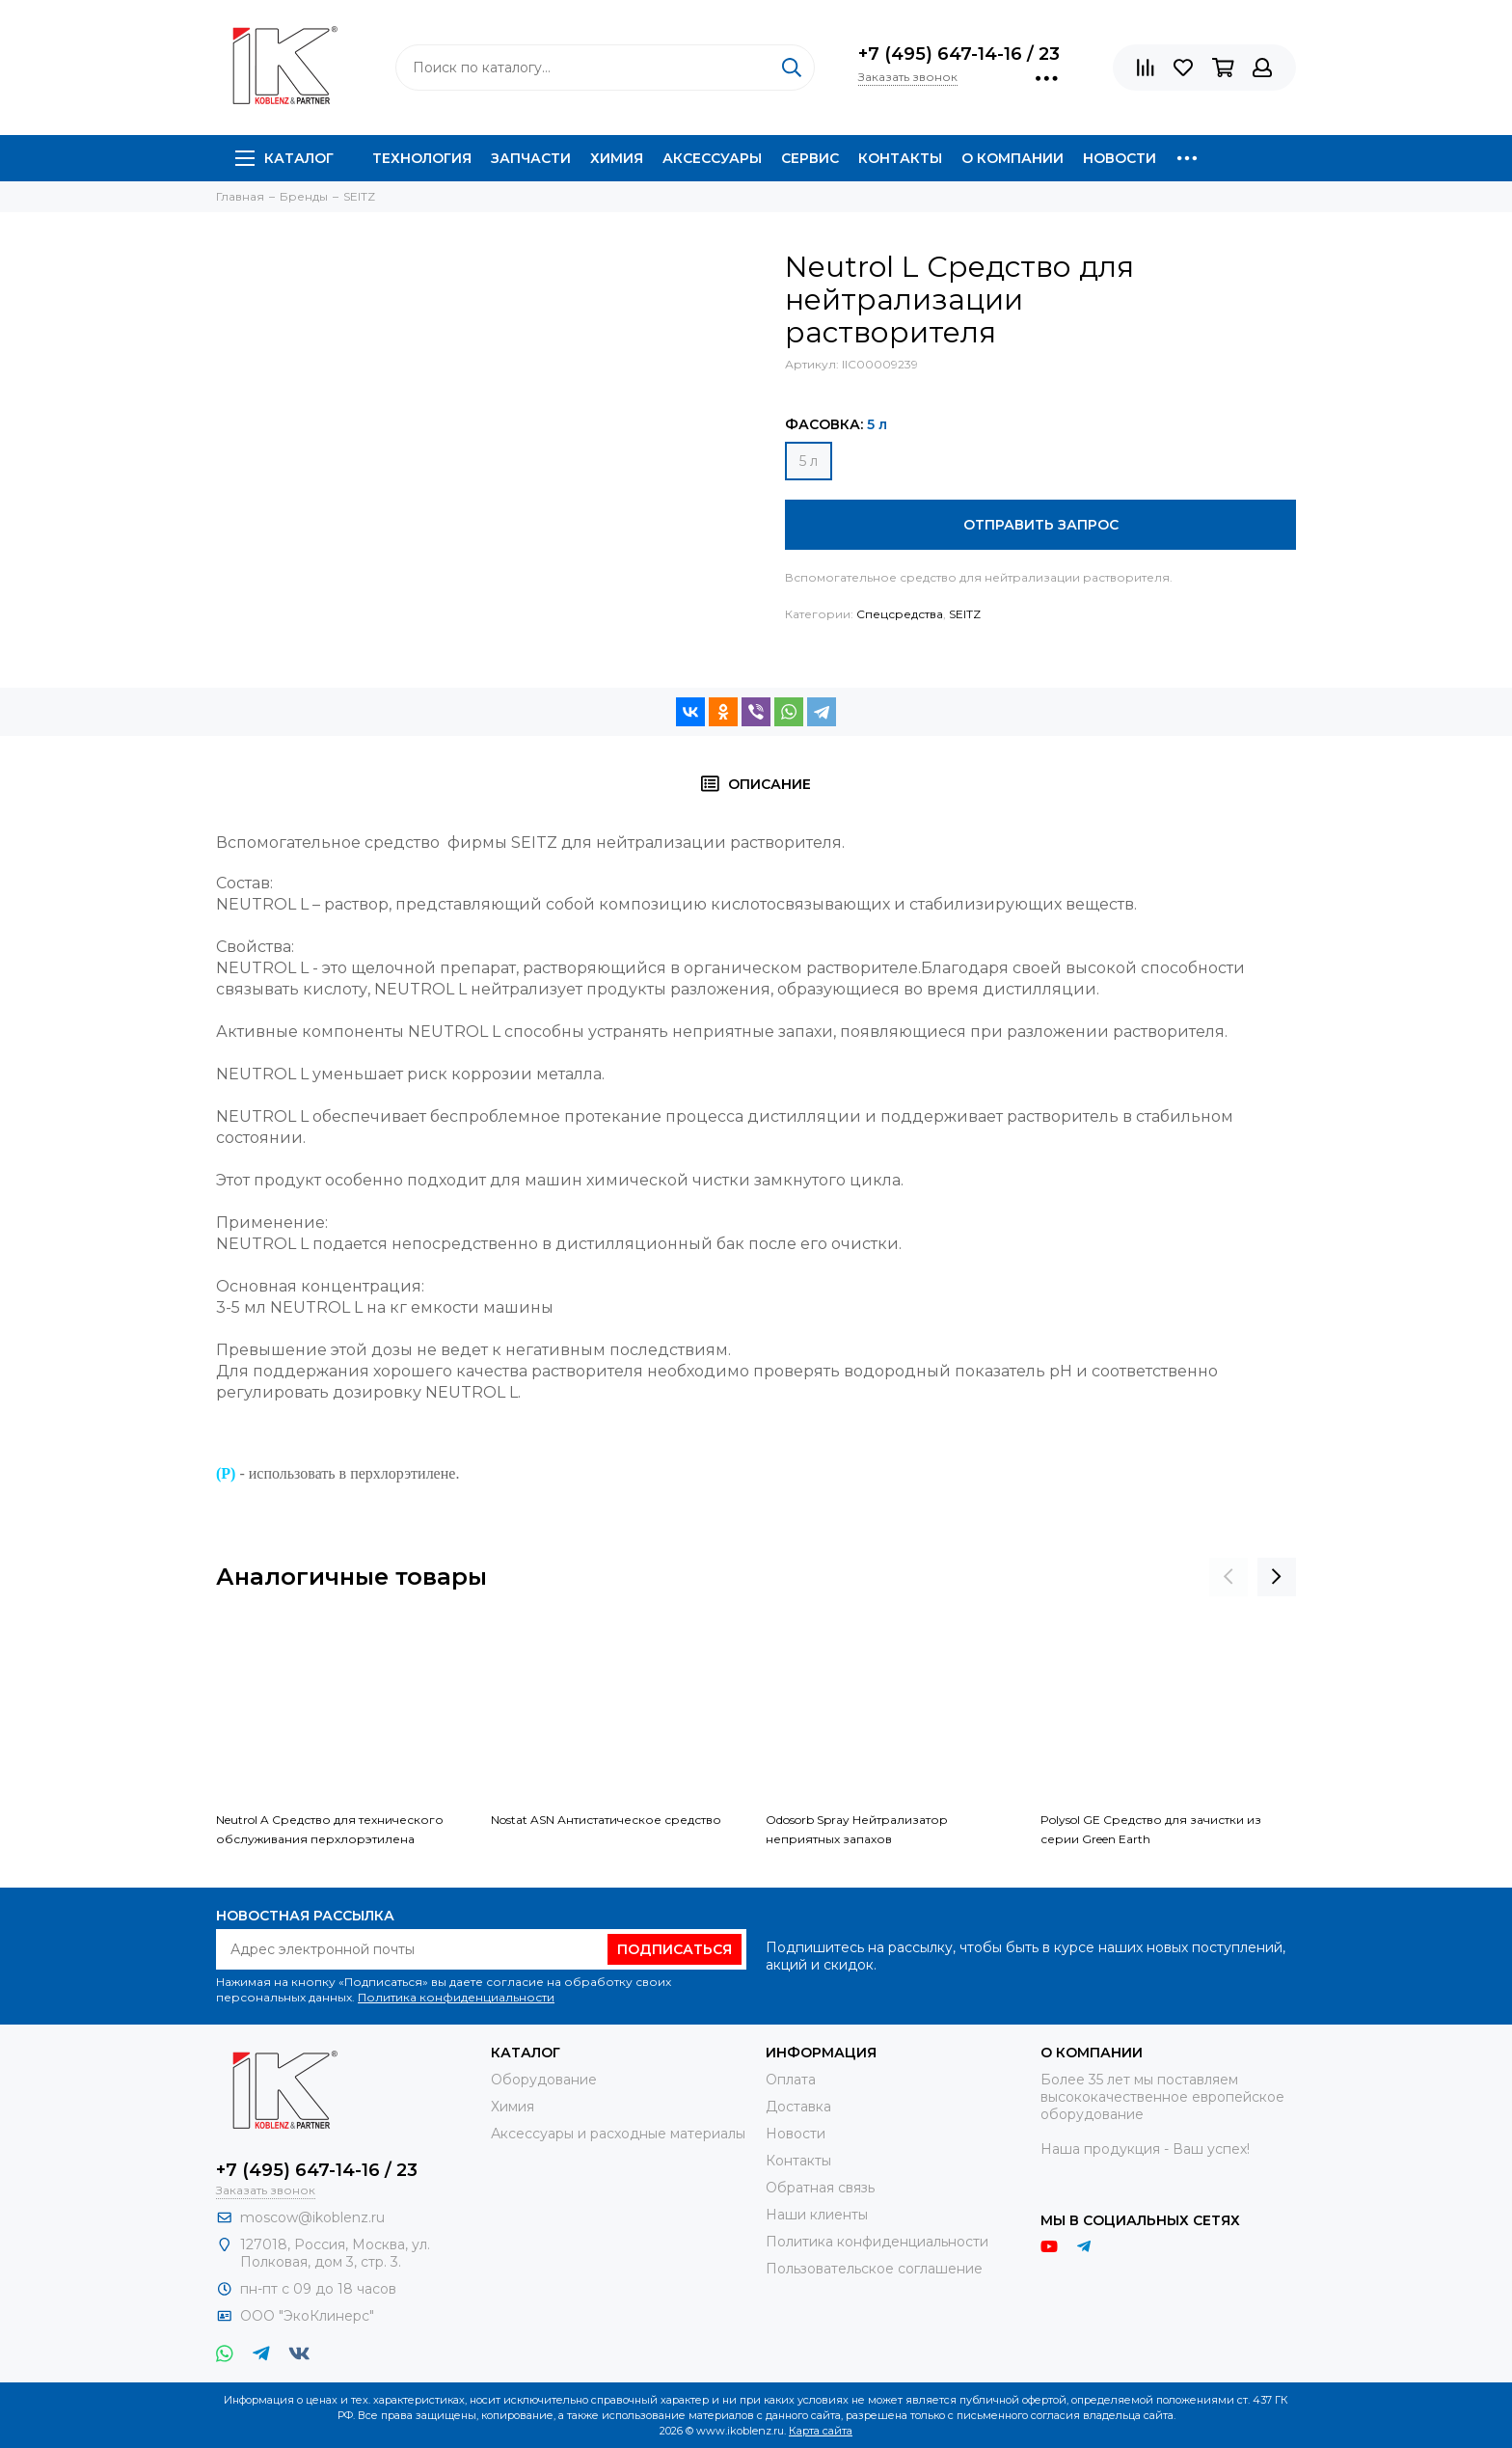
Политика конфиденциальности (456, 1997)
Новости (1119, 158)
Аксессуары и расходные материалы (618, 2133)
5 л (808, 461)
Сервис (810, 158)
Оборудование (544, 2079)
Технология (422, 158)
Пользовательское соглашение (874, 2268)
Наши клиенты (817, 2214)
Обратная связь (820, 2187)
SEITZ (965, 614)
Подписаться (674, 1949)
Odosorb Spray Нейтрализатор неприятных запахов (857, 1829)
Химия (616, 158)
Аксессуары (712, 158)
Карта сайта (820, 2430)
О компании (1012, 158)
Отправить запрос (1041, 524)
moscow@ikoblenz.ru (312, 2217)
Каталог (284, 158)
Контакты (900, 158)
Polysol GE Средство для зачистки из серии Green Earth (1150, 1829)
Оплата (791, 2079)
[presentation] (1228, 1577)
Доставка (798, 2106)
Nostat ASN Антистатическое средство (606, 1819)
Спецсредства (899, 614)
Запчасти (531, 158)
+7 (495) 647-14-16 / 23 (959, 54)
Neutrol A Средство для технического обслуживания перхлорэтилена (330, 1829)
